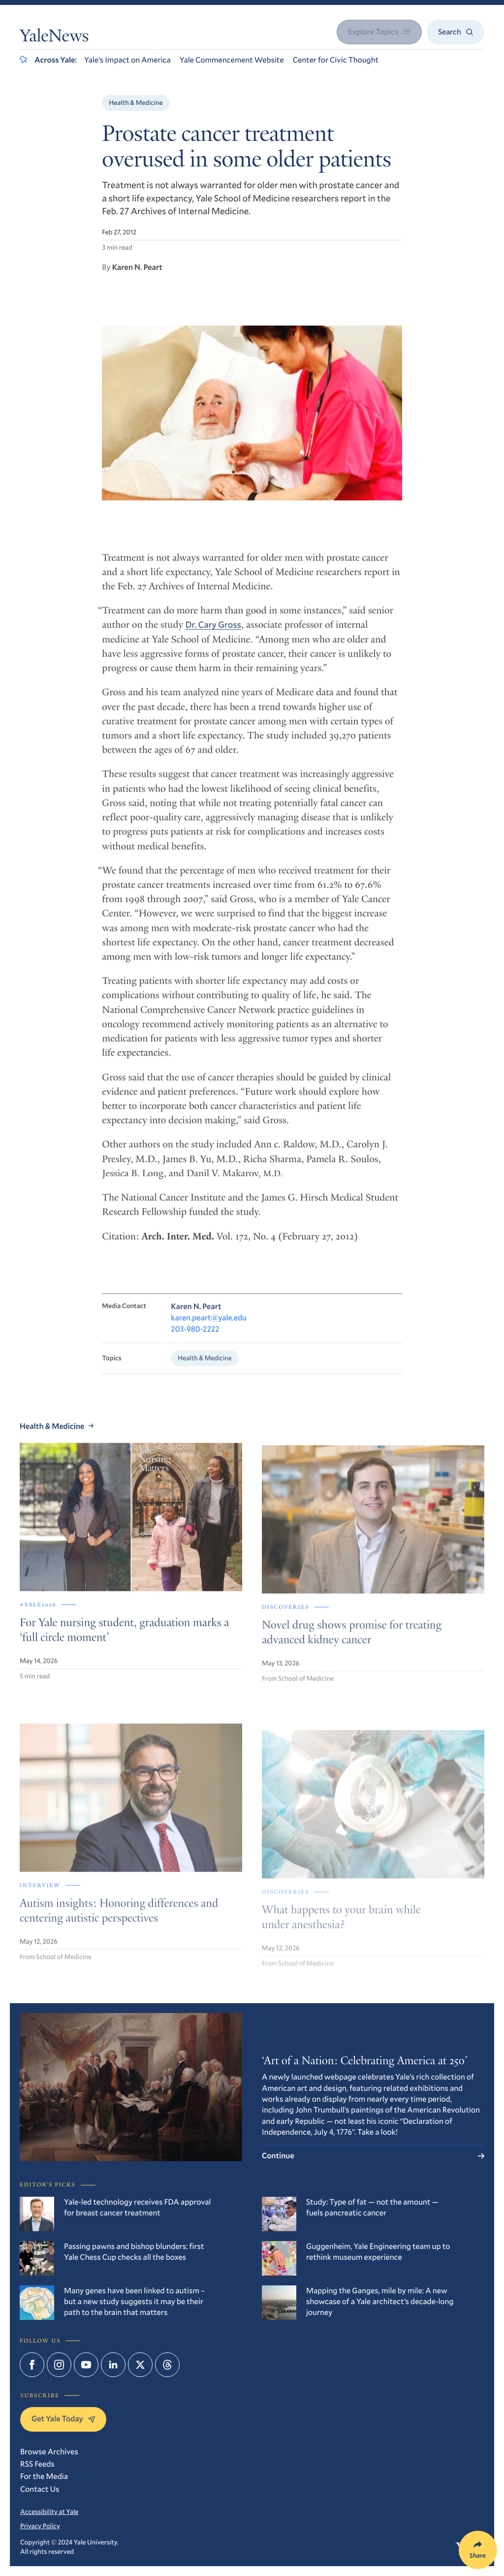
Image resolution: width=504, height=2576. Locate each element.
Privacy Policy (40, 2525)
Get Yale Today (63, 2418)
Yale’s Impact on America (127, 60)
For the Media (44, 2476)
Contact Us (39, 2489)
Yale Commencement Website (232, 60)
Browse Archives (49, 2451)
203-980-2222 (195, 1340)
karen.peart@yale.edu (209, 1329)
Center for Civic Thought (336, 60)
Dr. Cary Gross (213, 634)
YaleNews (54, 38)
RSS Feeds (37, 2464)
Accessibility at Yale (49, 2511)
